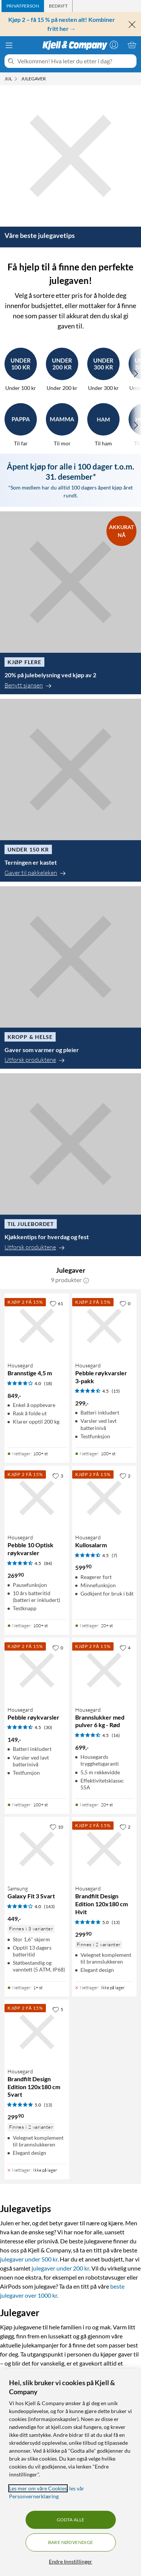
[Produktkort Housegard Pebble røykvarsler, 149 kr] (37, 1670)
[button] (86, 1279)
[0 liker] (125, 1303)
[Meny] (9, 45)
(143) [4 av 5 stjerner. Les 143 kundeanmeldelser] (49, 1906)
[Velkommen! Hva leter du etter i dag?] (75, 61)
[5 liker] (57, 2009)
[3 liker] (57, 1475)
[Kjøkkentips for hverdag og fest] (70, 1164)
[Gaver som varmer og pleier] (70, 977)
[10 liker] (56, 1826)
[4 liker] (125, 1647)
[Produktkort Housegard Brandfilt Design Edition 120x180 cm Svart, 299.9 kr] (37, 2031)
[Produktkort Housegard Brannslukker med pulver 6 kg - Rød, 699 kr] (104, 1670)
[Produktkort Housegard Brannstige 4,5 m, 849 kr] (37, 1325)
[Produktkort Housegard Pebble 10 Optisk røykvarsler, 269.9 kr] (37, 1498)
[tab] (23, 6)
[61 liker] (56, 1303)
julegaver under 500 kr (29, 2259)
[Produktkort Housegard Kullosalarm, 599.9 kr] (104, 1498)
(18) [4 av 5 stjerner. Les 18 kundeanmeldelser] (48, 1383)
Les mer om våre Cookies (38, 2488)
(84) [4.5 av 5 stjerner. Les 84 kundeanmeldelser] (48, 1563)
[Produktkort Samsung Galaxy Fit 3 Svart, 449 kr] (37, 1849)
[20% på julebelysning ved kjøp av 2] (70, 602)
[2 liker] (125, 1475)
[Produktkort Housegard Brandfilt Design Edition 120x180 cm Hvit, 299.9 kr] (104, 1849)
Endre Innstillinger (70, 2561)
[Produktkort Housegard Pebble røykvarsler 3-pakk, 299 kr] (104, 1325)
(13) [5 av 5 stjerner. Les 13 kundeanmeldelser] (116, 1922)
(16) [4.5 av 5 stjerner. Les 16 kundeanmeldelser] (116, 1735)
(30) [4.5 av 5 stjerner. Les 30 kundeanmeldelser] (48, 1727)
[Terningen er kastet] (70, 790)
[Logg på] (114, 45)
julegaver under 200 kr (60, 2268)
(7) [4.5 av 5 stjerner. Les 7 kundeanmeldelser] (114, 1555)
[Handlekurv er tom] (132, 45)
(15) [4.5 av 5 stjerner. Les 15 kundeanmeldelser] (116, 1391)
